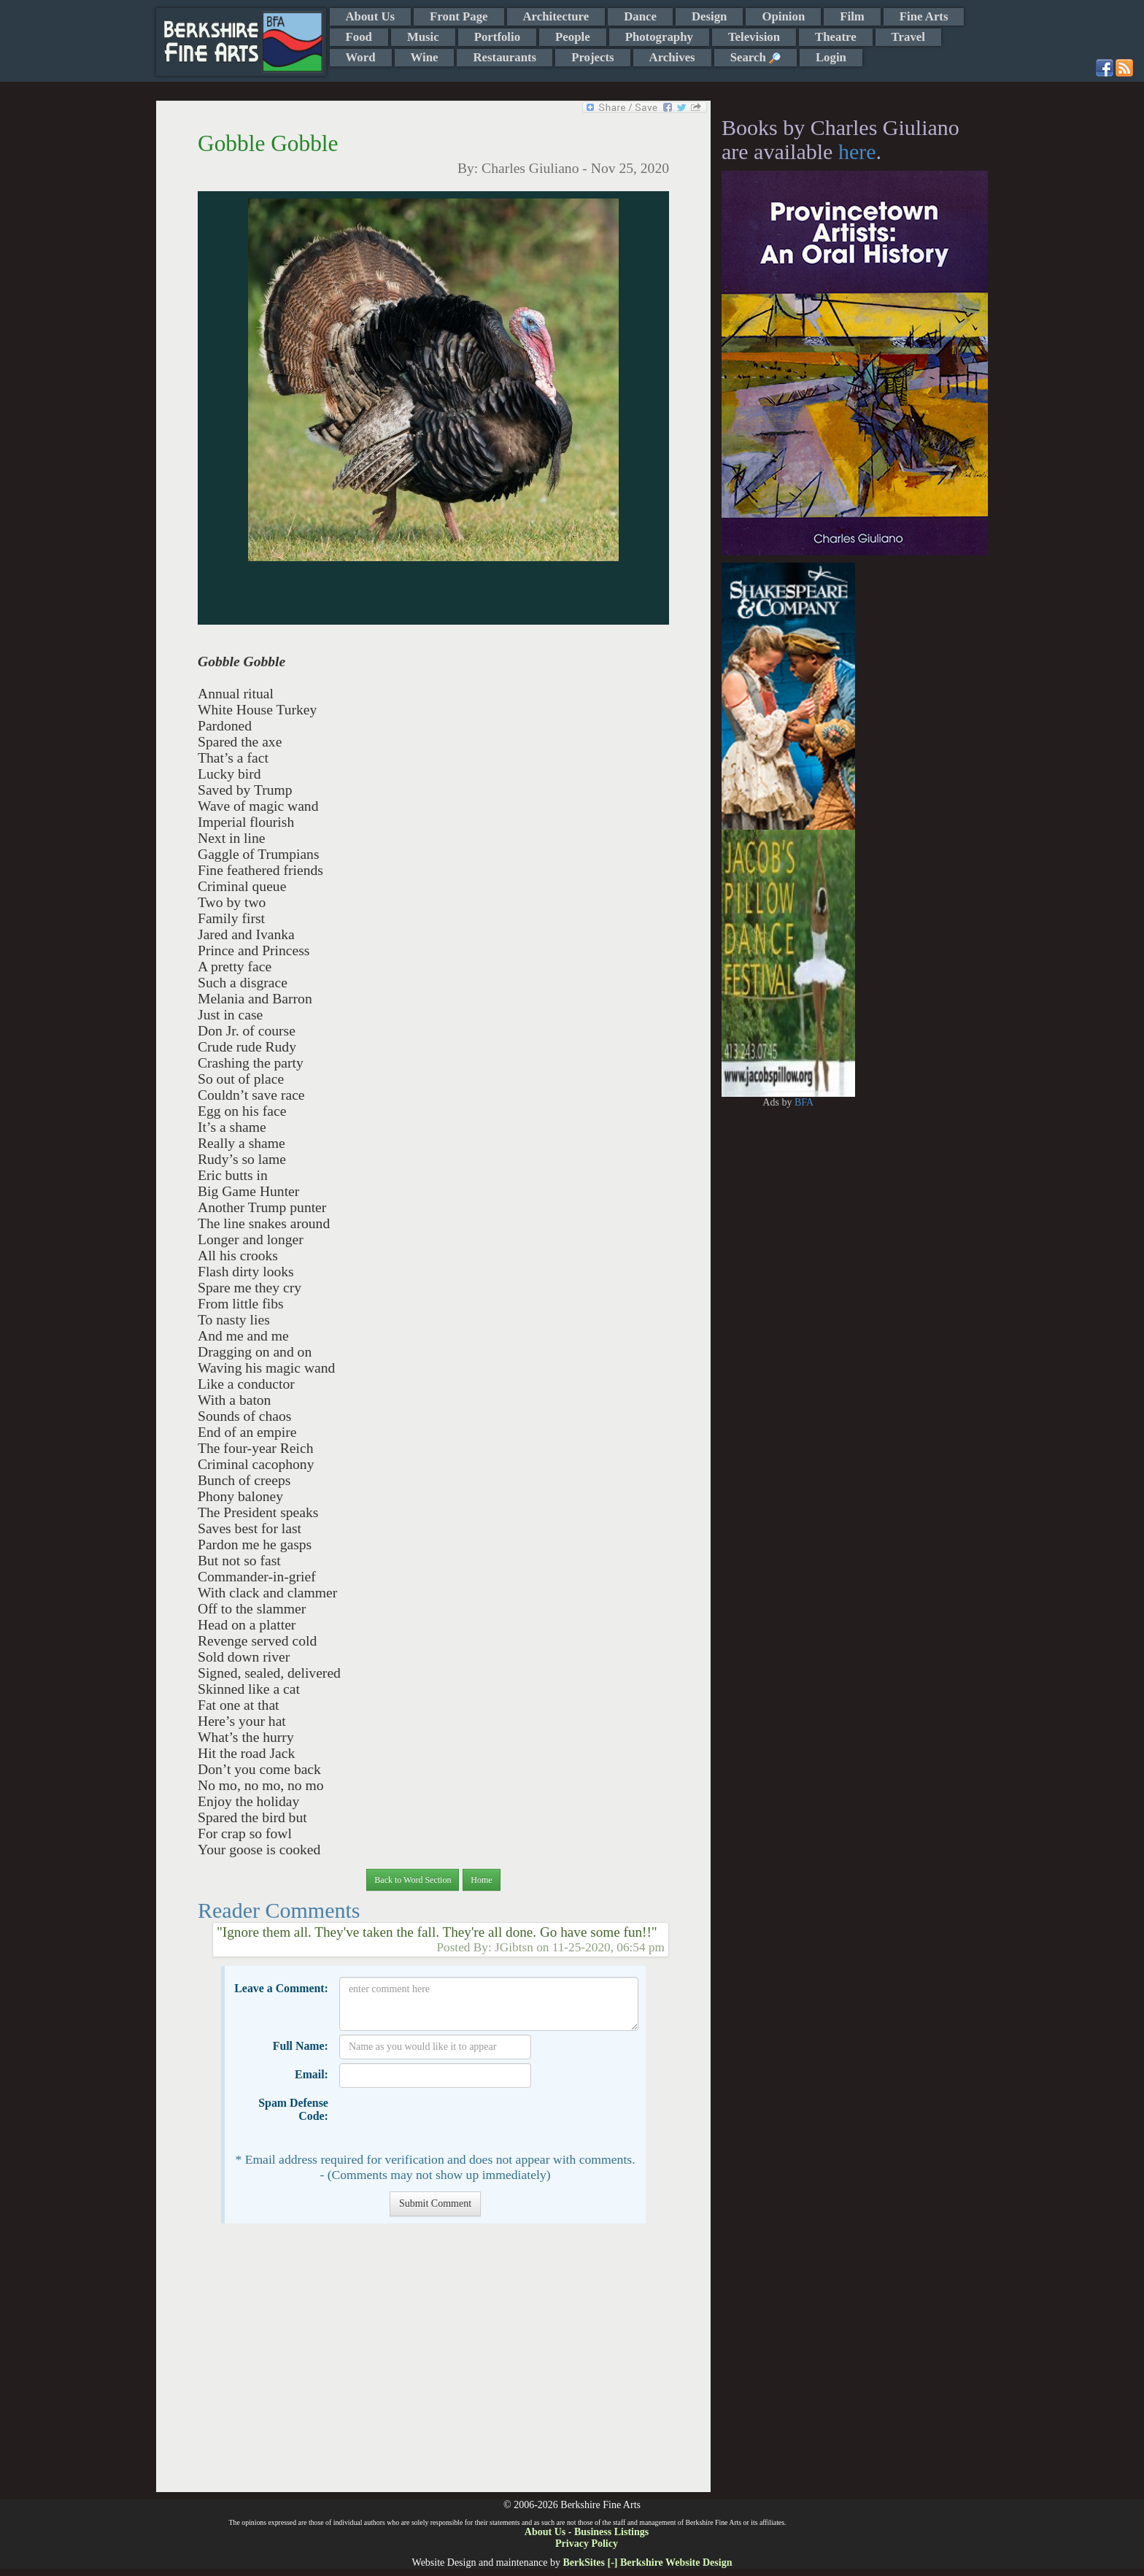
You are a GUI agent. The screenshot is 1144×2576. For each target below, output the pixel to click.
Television (754, 37)
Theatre (836, 37)
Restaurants (504, 57)
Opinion (783, 16)
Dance (640, 16)
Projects (592, 57)
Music (423, 37)
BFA (804, 1102)
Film (852, 16)
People (572, 37)
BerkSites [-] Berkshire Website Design (647, 2562)
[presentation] (450, 2119)
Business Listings (611, 2531)
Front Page (458, 16)
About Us (370, 16)
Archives (672, 57)
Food (359, 37)
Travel (908, 37)
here (857, 151)
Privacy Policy (586, 2543)
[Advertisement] (433, 2365)
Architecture (556, 16)
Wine (424, 57)
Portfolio (497, 37)
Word (361, 57)
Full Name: (300, 2046)
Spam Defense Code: (293, 2109)
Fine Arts (924, 16)
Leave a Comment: (281, 1988)
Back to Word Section (412, 1880)
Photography (659, 37)
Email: (311, 2074)
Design (709, 16)
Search (755, 57)
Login (831, 57)
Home (481, 1880)
